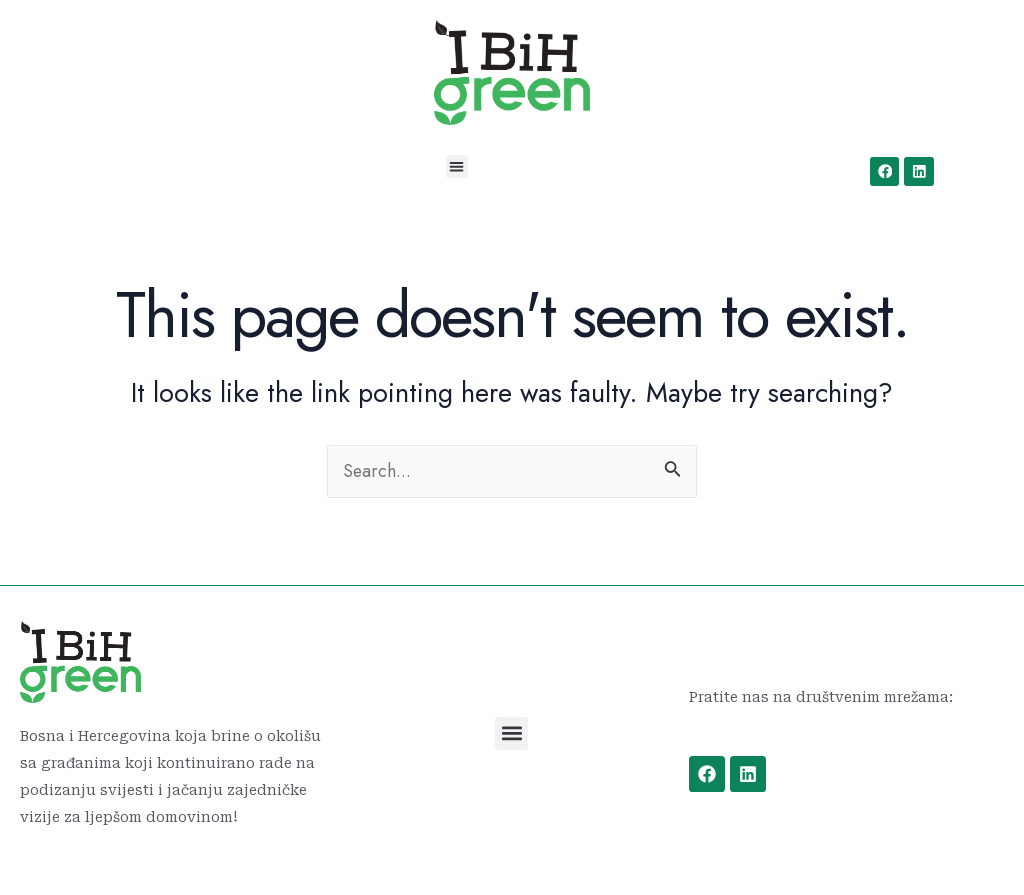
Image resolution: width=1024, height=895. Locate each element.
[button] (457, 166)
